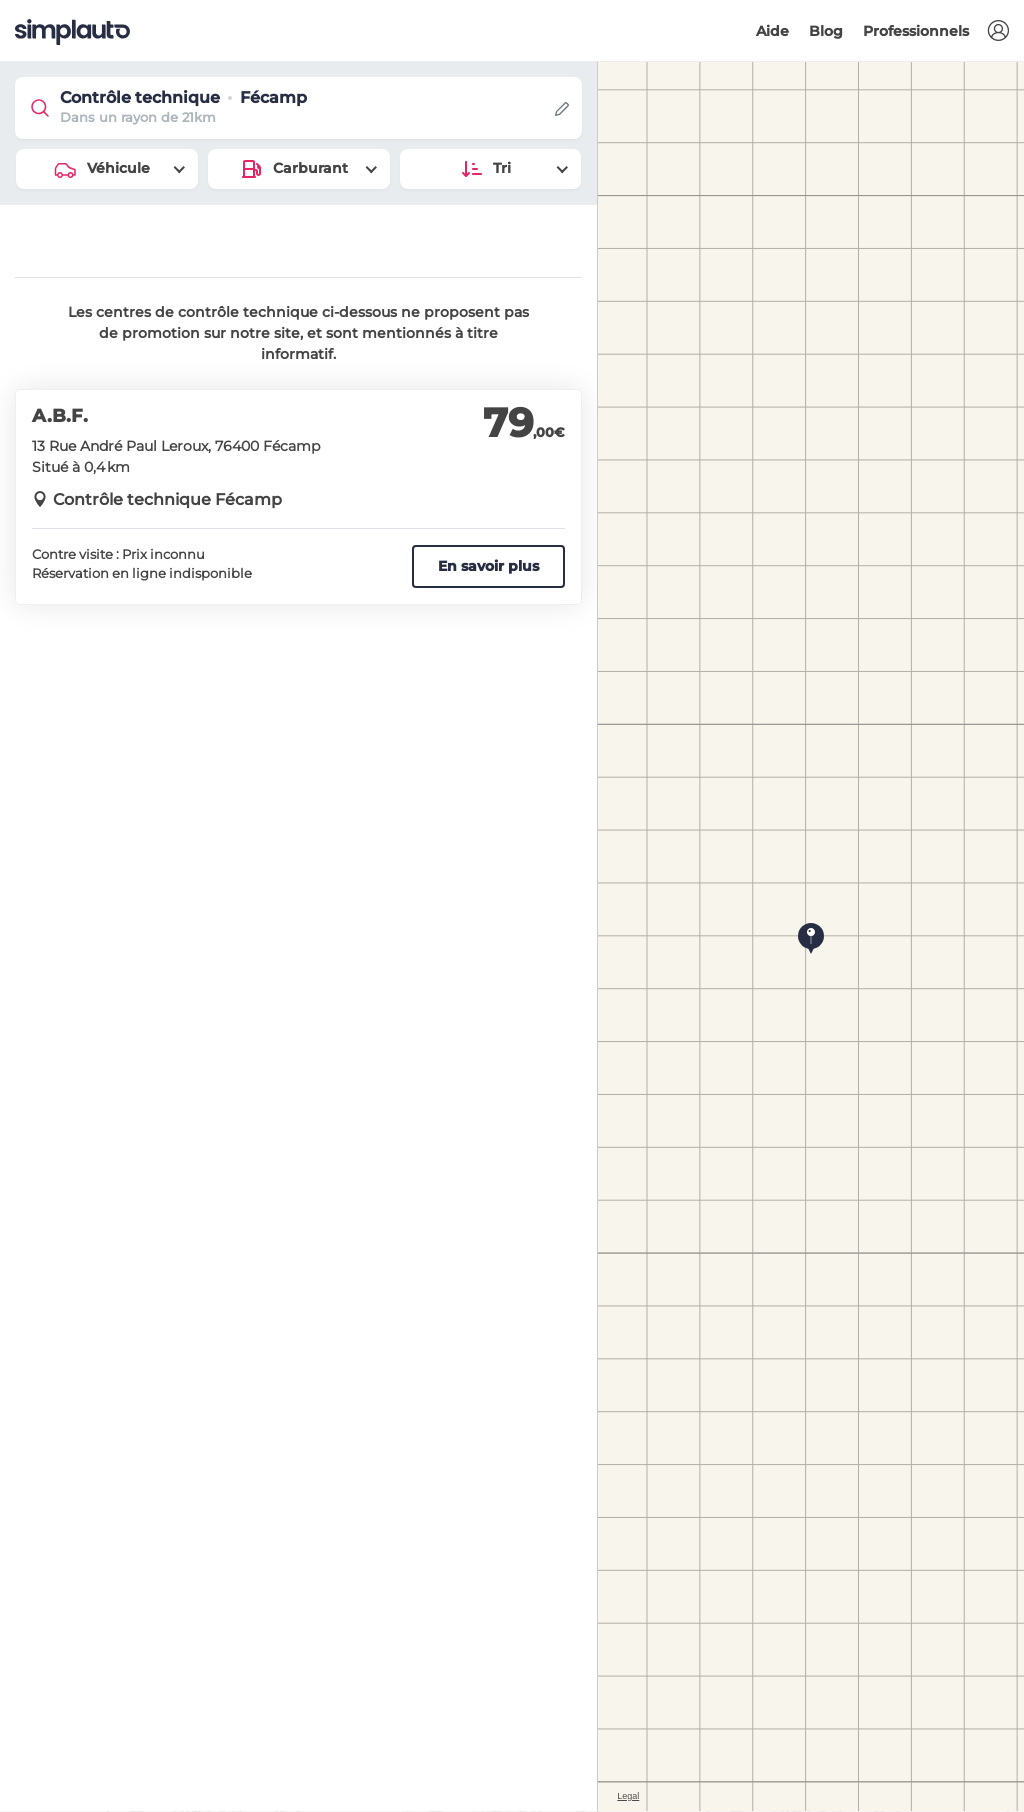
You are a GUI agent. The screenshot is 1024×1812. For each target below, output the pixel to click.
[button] (998, 31)
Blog (826, 31)
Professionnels (916, 31)
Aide (772, 31)
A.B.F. (60, 416)
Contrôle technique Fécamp (167, 499)
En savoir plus (488, 566)
